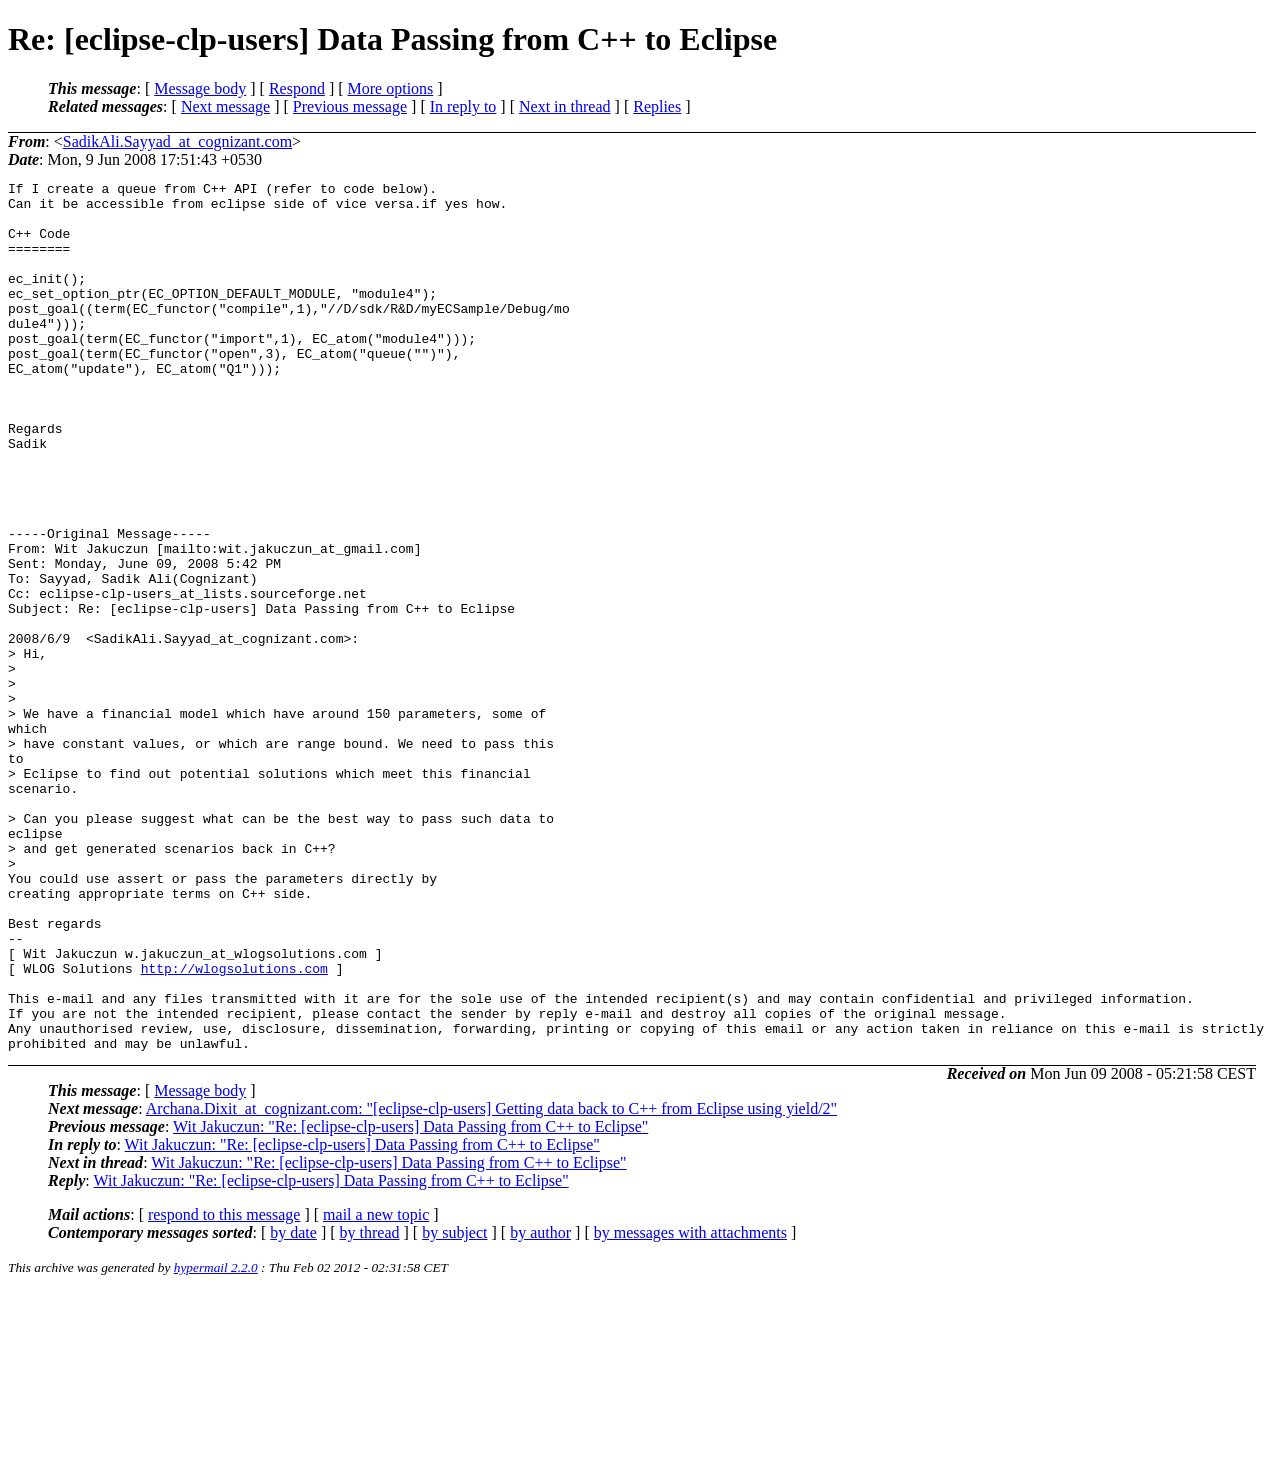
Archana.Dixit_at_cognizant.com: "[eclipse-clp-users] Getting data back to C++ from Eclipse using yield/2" (491, 1282)
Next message (225, 106)
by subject (454, 1406)
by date (293, 1406)
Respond (297, 88)
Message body (200, 88)
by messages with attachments (690, 1406)
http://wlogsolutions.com (234, 1127)
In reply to (463, 106)
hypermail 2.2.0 (216, 1441)
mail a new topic (376, 1388)
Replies (657, 106)
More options (391, 88)
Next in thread (565, 106)
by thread (370, 1406)
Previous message (350, 106)
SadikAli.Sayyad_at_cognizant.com (177, 141)
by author (540, 1406)
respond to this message (224, 1388)
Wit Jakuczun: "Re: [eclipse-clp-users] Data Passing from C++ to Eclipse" (410, 1300)
